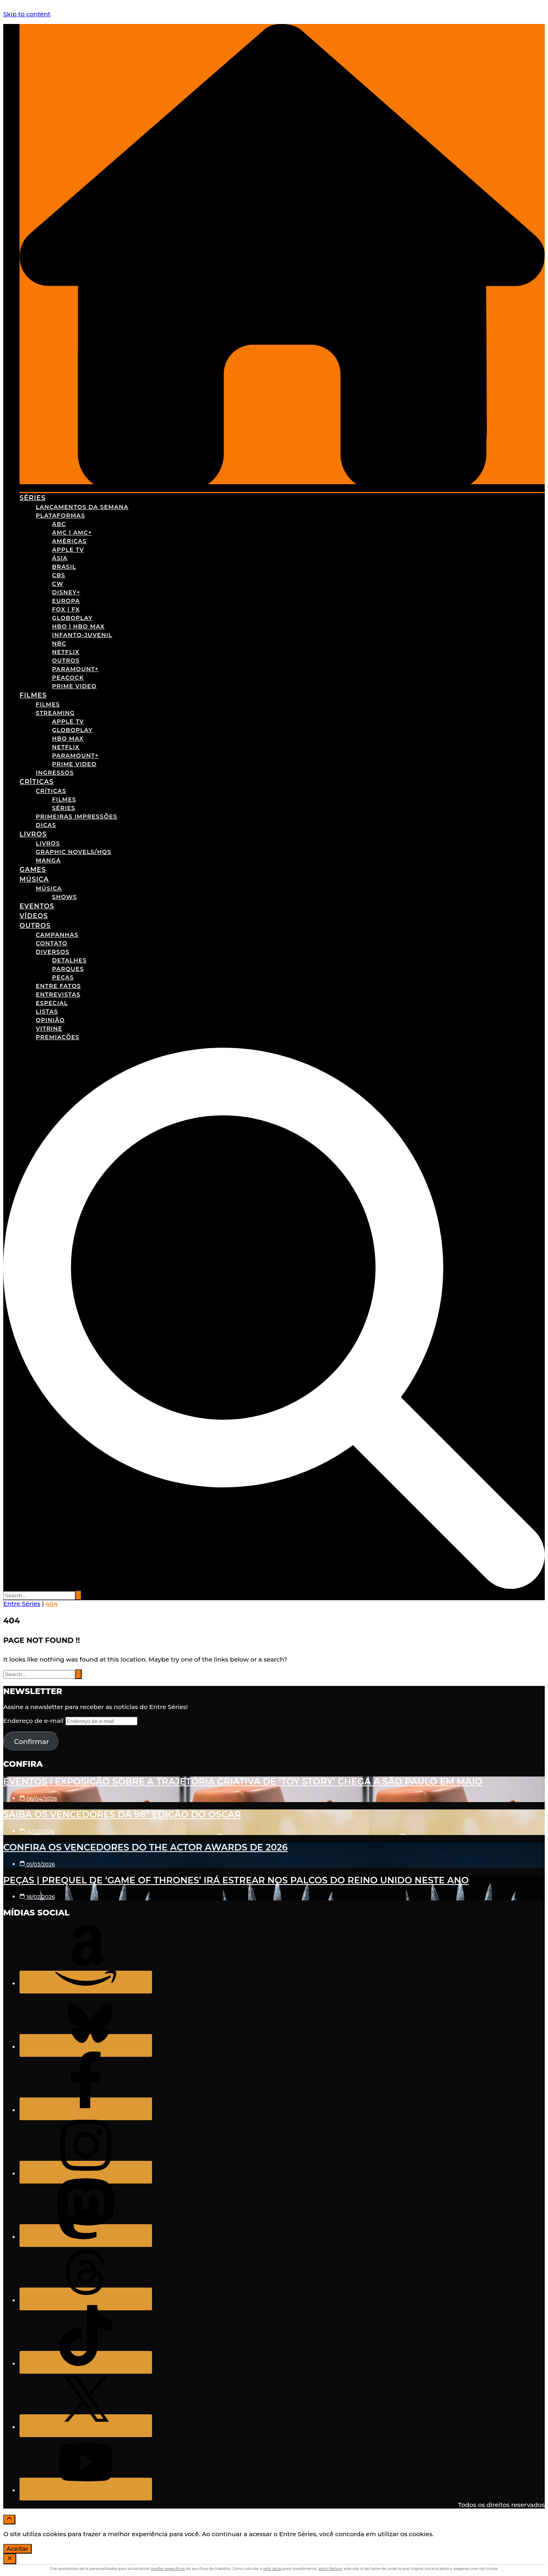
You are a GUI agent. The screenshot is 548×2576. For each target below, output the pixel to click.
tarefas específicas (168, 2568)
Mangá (48, 860)
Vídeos (34, 916)
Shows (64, 897)
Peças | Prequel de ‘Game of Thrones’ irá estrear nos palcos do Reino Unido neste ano (236, 1880)
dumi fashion (330, 2568)
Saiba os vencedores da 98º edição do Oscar (122, 1814)
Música (34, 879)
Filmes (33, 695)
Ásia (59, 558)
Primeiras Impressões (76, 816)
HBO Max (68, 738)
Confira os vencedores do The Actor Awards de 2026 (145, 1847)
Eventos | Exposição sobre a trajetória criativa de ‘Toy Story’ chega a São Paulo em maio (243, 1781)
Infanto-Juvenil (82, 635)
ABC (59, 524)
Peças (63, 977)
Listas (47, 1011)
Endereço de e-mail (34, 1721)
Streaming (55, 713)
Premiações (57, 1037)
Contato (51, 943)
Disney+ (66, 592)
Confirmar (31, 1742)
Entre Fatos (58, 986)
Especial (52, 1003)
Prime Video (74, 686)
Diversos (53, 951)
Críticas (37, 782)
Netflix (65, 652)
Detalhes (69, 960)
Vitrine (49, 1028)
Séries (33, 498)
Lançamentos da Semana (82, 507)
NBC (59, 643)
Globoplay (72, 618)
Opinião (50, 1020)
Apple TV (68, 549)
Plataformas (60, 515)
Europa (66, 600)
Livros (33, 834)
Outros (66, 660)
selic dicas (272, 2568)
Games (33, 869)
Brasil (64, 566)
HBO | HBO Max (78, 626)
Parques (68, 969)
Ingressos (55, 772)
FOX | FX (66, 609)
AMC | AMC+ (72, 532)
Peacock (68, 677)
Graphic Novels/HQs (73, 852)
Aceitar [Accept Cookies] (17, 2548)
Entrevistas (58, 994)
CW (57, 583)
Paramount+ (75, 669)
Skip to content (26, 14)
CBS (58, 575)
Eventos (37, 906)
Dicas (46, 825)
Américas (69, 541)
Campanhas (57, 934)
